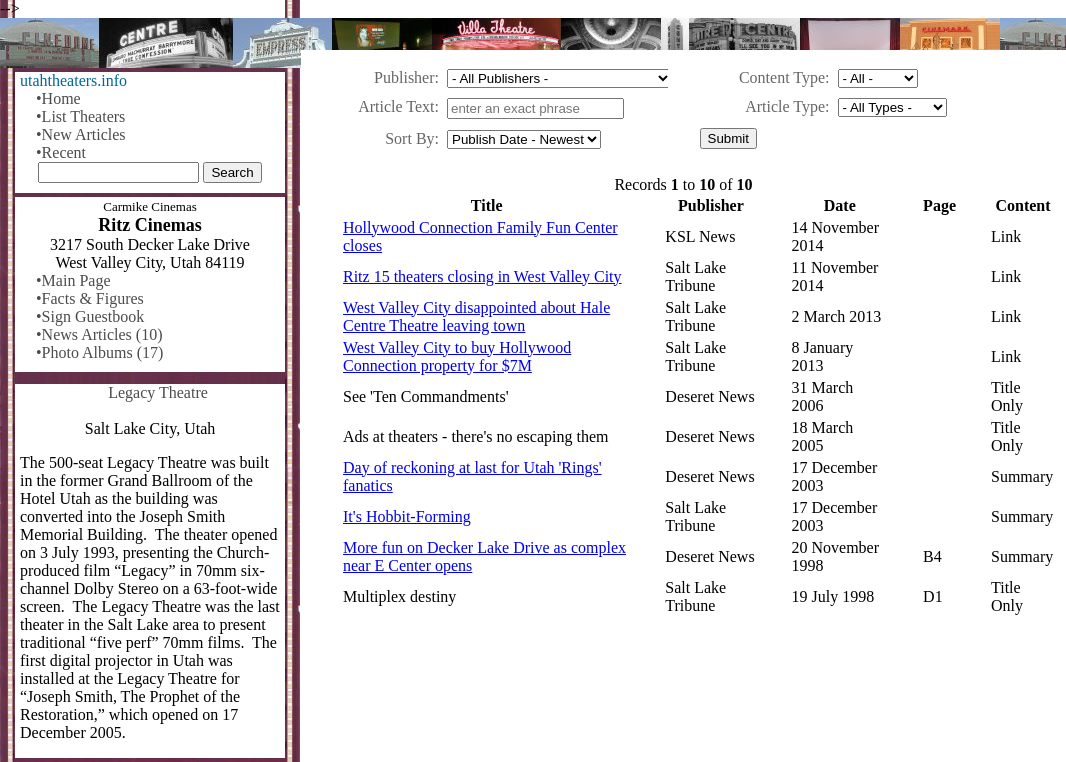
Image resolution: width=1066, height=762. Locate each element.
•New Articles (81, 134)
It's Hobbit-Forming (407, 516)
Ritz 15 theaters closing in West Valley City (482, 276)
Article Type (785, 106)
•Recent (61, 152)
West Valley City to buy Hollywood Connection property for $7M (457, 356)
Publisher (404, 77)
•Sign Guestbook (90, 316)
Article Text (396, 106)
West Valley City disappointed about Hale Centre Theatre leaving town (476, 316)
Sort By (409, 138)
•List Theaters (80, 116)
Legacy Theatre (158, 392)
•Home (58, 98)
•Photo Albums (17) (99, 352)
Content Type (782, 77)
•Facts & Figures (90, 298)
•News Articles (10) (99, 334)
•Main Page (73, 280)
